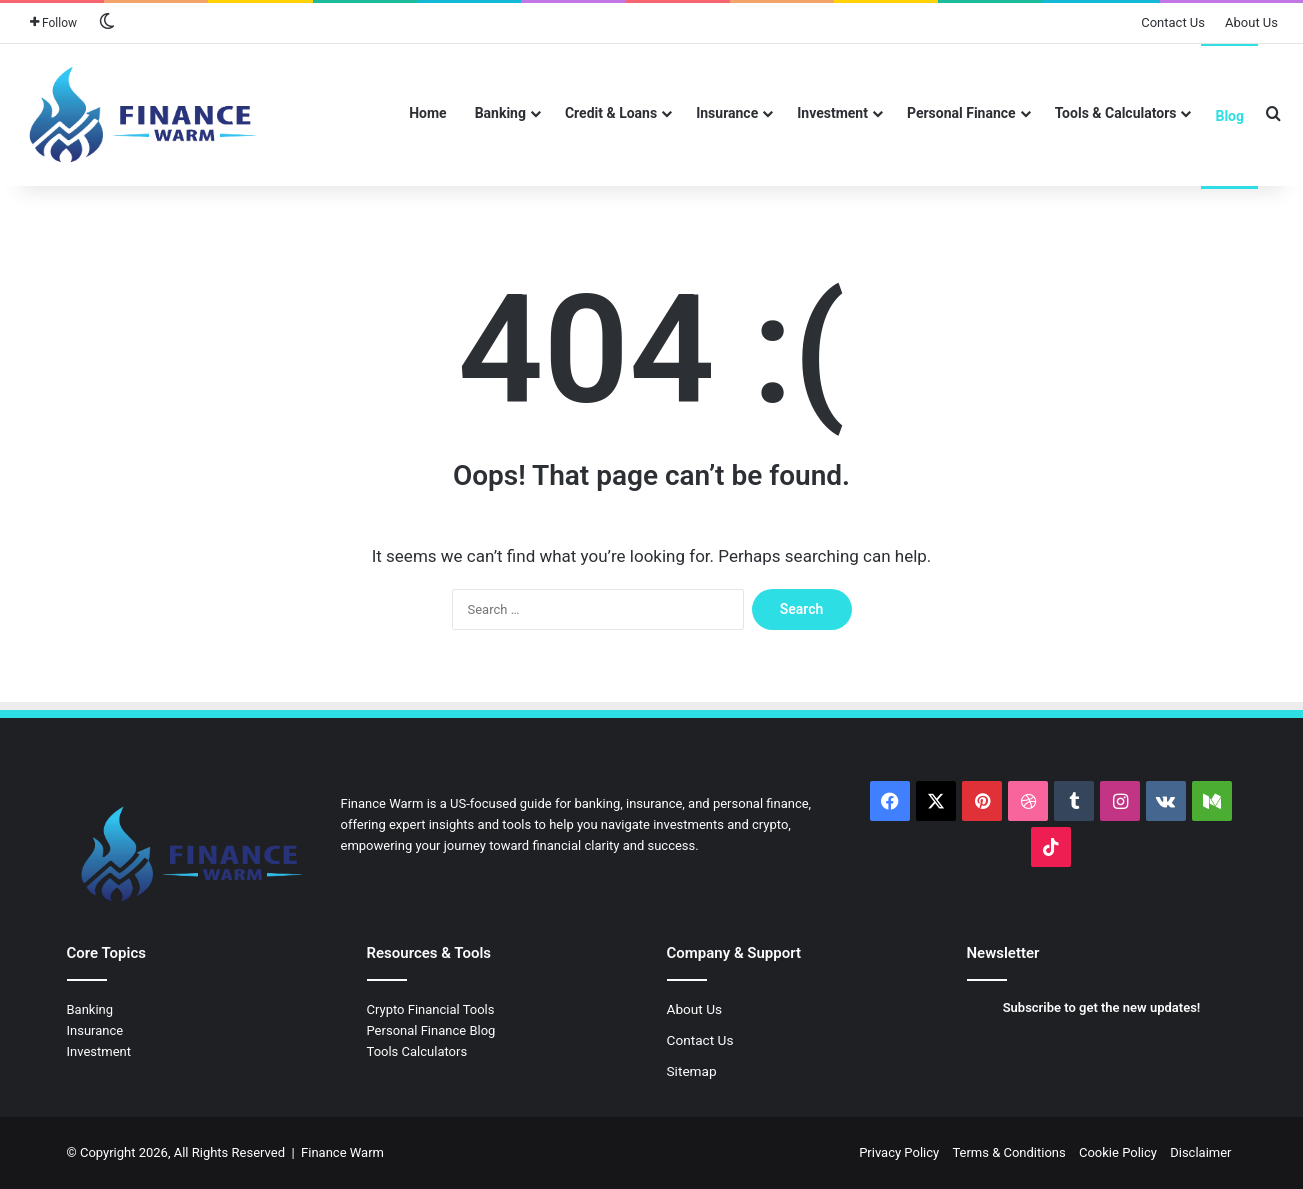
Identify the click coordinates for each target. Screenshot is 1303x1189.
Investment (832, 113)
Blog (1229, 116)
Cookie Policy (1118, 1152)
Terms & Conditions (1008, 1152)
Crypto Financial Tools (431, 1009)
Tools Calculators (417, 1051)
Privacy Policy (899, 1152)
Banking (500, 113)
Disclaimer (1200, 1152)
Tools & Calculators (1116, 113)
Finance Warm (342, 1152)
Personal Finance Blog (431, 1030)
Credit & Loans (611, 113)
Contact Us (1173, 22)
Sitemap (692, 1071)
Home (427, 113)
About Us (1251, 22)
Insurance (727, 113)
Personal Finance (961, 113)
